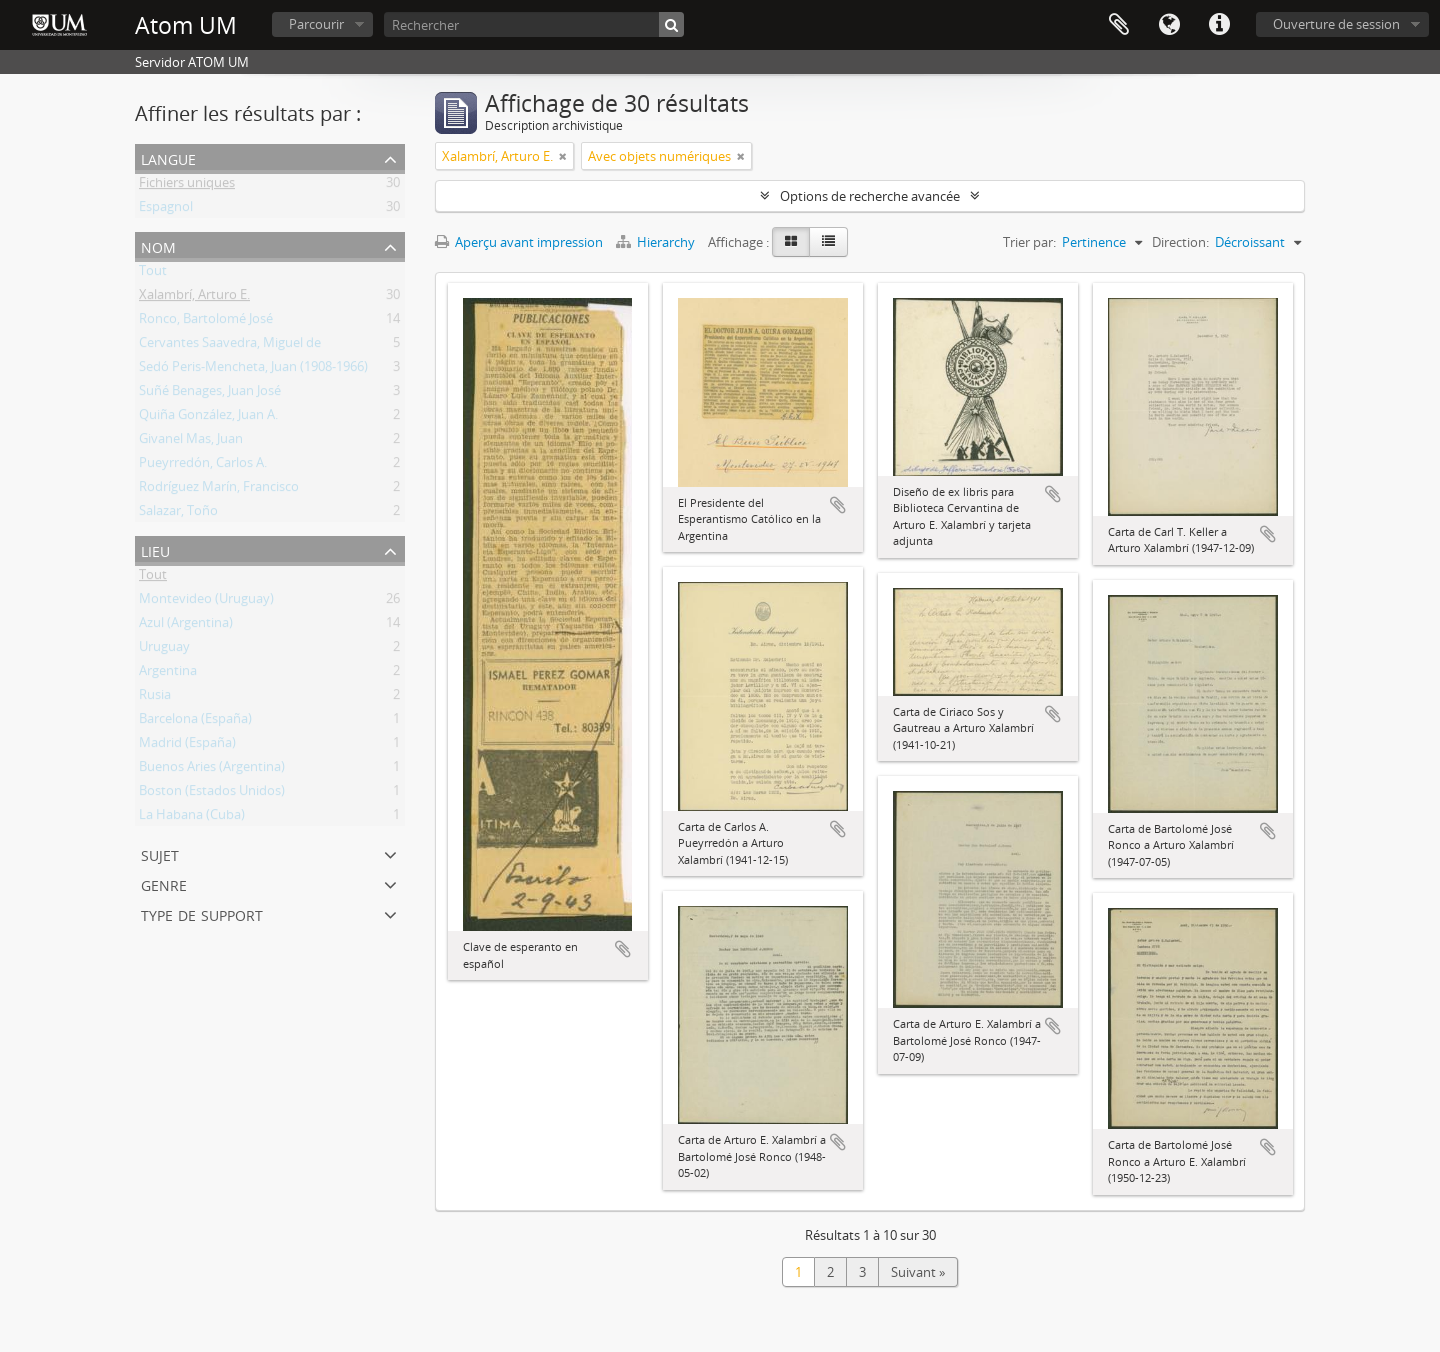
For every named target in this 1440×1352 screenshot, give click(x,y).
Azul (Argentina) (186, 626)
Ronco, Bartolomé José (206, 322)
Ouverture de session (1336, 24)
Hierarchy (657, 242)
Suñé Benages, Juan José (210, 394)
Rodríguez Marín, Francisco (219, 490)
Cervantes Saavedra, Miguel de (230, 346)
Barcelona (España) (195, 722)
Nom (158, 245)
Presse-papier (1119, 25)
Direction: (1180, 242)
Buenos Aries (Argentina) (212, 770)
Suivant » (918, 1272)
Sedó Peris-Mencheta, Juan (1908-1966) (253, 370)
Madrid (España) (187, 746)
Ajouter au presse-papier (623, 949)
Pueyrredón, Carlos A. (203, 466)
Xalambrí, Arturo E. (194, 298)
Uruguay (164, 650)
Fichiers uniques (187, 186)
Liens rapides (1219, 25)
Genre (164, 883)
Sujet (160, 853)
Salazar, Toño (178, 514)
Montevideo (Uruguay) (206, 602)
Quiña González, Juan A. (208, 418)
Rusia (155, 698)
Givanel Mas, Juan (191, 442)
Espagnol (166, 210)
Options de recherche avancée (870, 196)
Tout (153, 274)
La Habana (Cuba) (192, 818)
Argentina (168, 674)
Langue (1169, 25)
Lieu (155, 549)
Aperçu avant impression (519, 242)
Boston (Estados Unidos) (212, 794)
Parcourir (316, 24)
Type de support (202, 913)
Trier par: (1029, 242)
